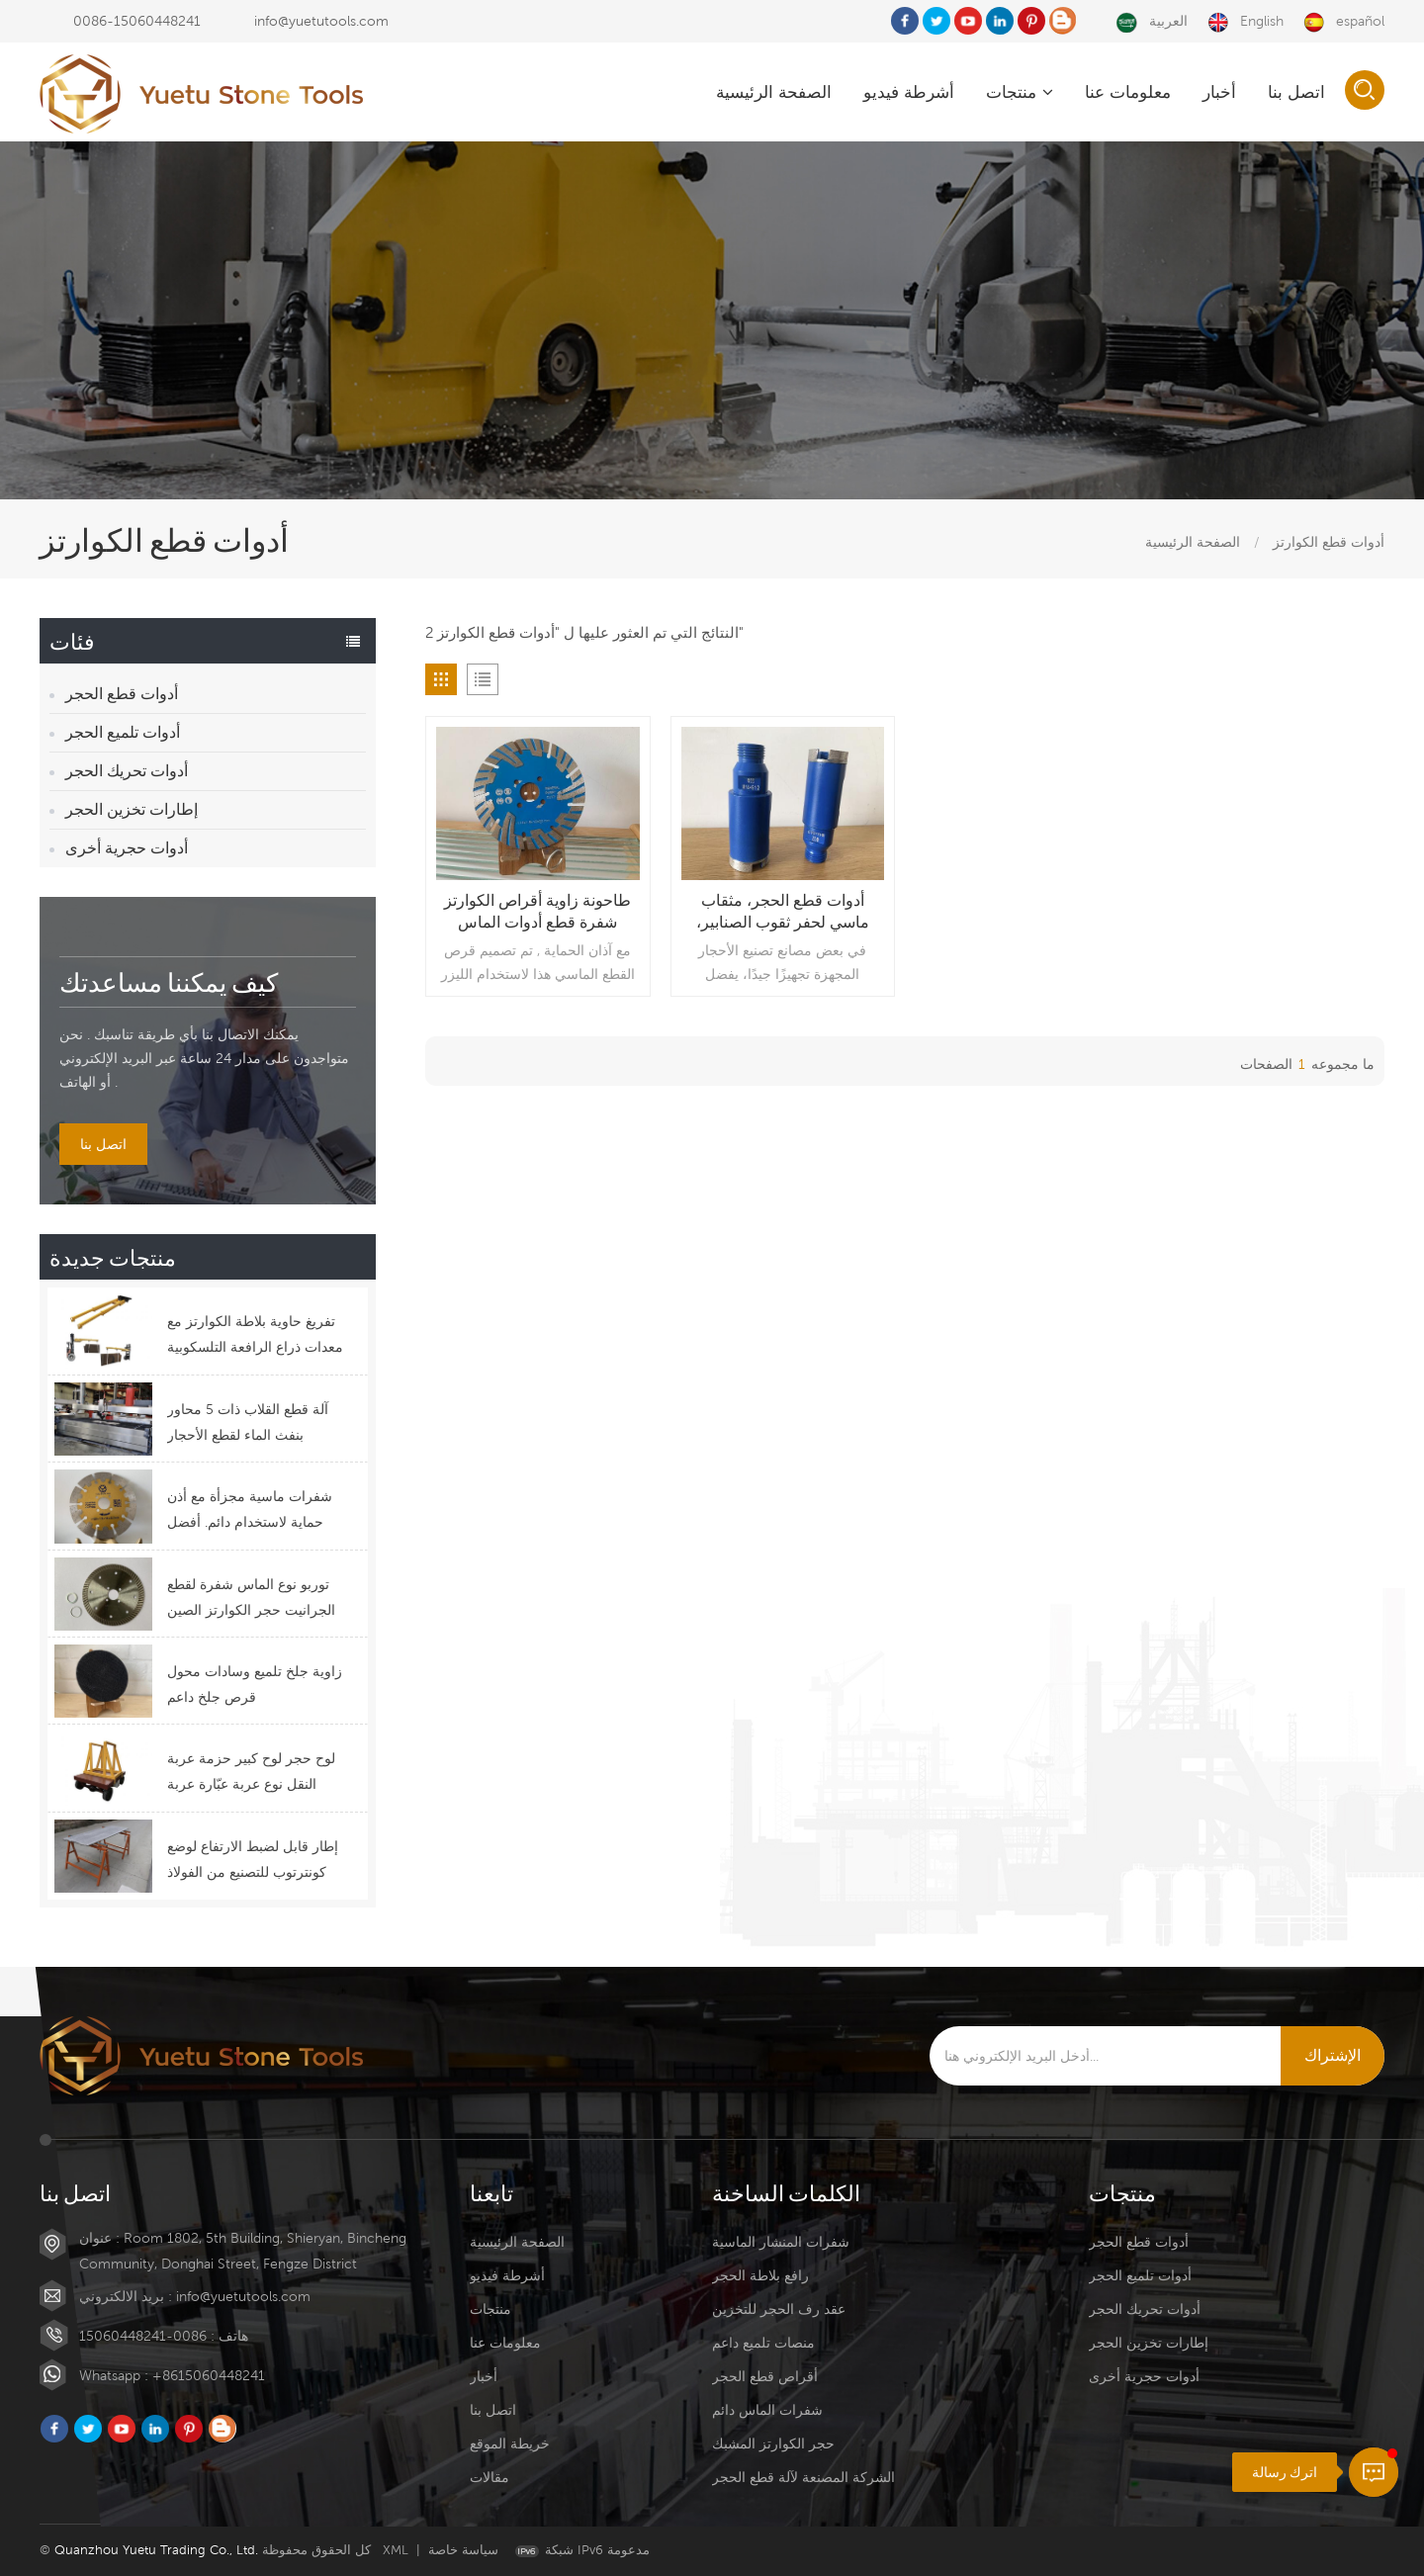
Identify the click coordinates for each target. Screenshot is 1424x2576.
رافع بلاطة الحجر (760, 2275)
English (1245, 22)
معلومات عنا (1128, 92)
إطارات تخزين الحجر (131, 809)
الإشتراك (1332, 2055)
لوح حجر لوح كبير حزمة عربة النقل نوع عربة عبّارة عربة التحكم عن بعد (251, 1773)
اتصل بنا (1296, 92)
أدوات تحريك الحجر (126, 770)
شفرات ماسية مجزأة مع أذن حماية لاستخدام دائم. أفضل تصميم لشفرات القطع (249, 1511)
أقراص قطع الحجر (765, 2376)
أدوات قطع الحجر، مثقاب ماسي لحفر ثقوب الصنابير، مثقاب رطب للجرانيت (782, 912)
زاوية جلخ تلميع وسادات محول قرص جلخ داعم (254, 1684)
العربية (1152, 22)
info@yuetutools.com (321, 21)
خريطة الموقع (510, 2443)
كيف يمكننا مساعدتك (168, 981)
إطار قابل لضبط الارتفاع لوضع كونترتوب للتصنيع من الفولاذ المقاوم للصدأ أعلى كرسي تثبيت (252, 1861)
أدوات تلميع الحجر (122, 732)
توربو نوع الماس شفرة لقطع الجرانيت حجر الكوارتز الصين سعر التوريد (251, 1599)
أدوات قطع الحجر (121, 693)
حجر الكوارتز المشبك (773, 2443)
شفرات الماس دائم (767, 2410)
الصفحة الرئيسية (774, 92)
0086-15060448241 (137, 21)
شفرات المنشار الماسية (780, 2242)
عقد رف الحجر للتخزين (779, 2309)
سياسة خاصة (463, 2549)
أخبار (1219, 92)
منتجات (1019, 92)
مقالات (489, 2477)
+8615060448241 (208, 2375)
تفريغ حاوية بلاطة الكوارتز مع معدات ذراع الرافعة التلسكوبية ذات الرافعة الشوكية (255, 1336)
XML (395, 2549)
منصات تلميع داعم (763, 2343)
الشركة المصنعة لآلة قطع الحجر (803, 2477)
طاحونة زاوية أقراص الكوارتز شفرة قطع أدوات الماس (537, 911)
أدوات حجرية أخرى (126, 848)
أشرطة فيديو (908, 92)
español (1343, 22)
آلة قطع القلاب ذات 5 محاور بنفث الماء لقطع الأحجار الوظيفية (247, 1424)
